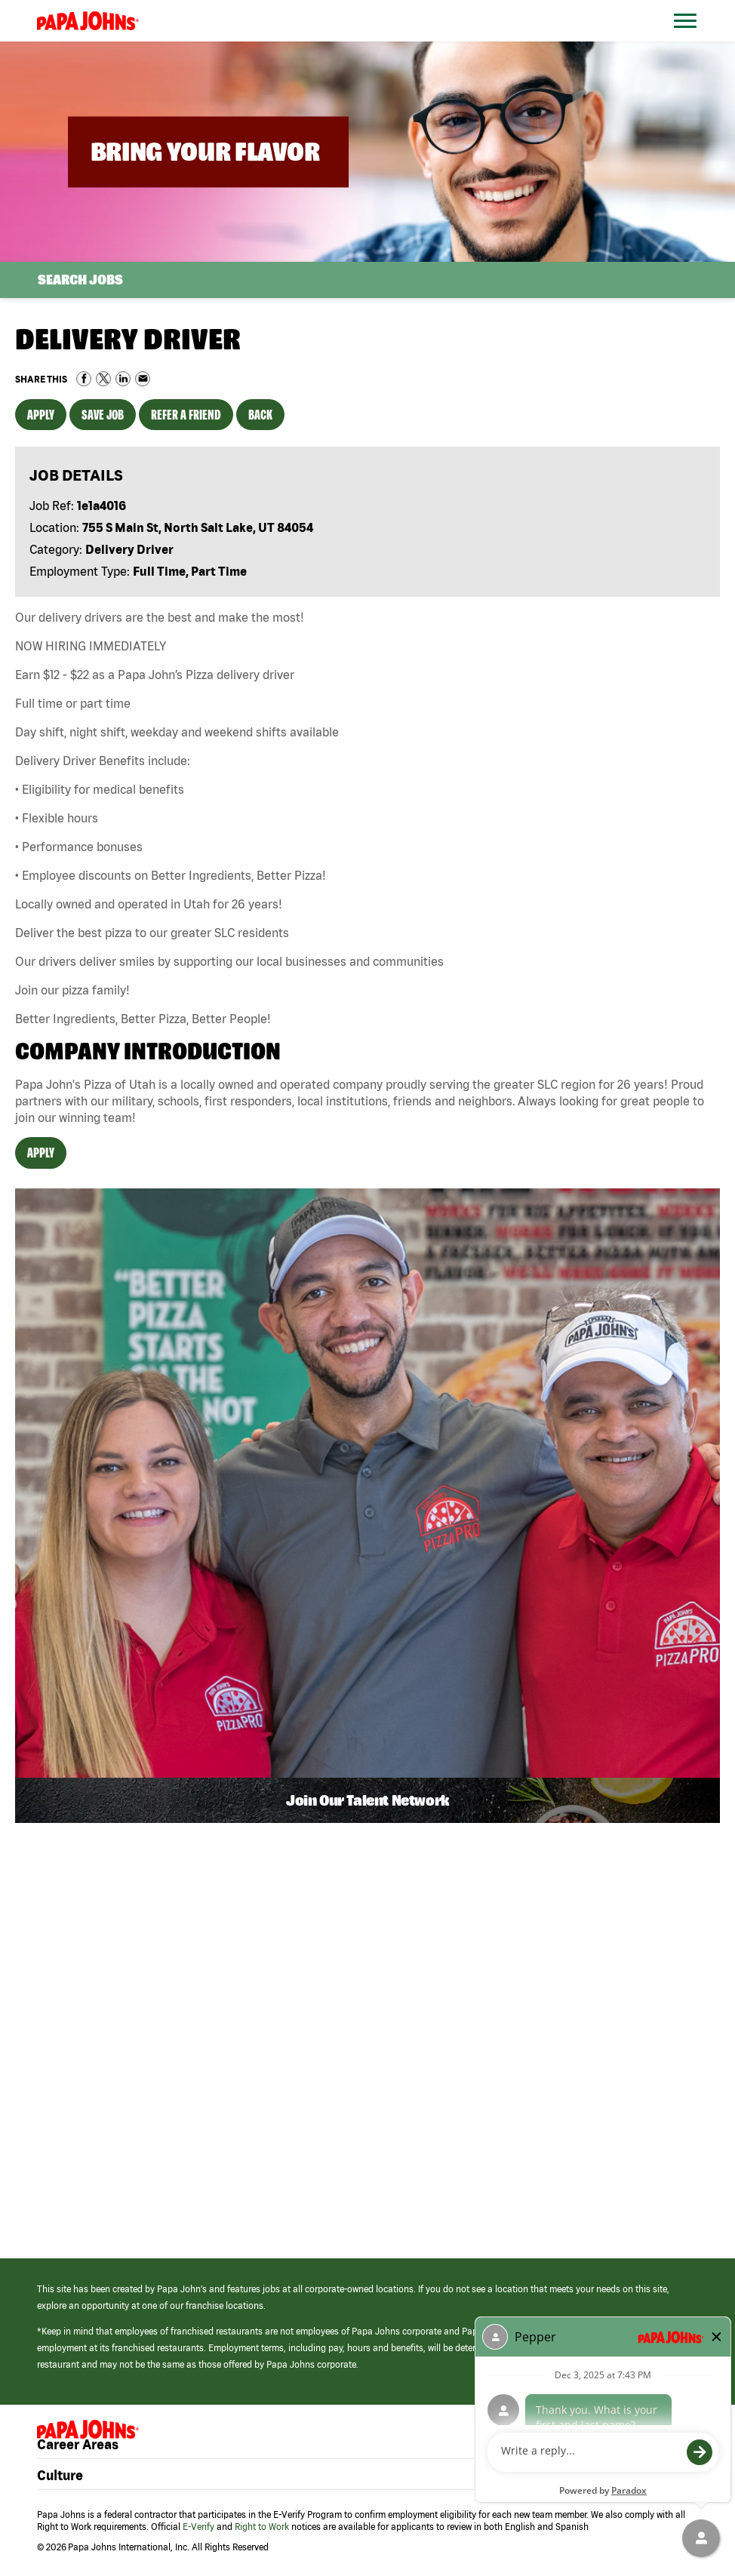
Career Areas (77, 2444)
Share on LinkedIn (123, 378)
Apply (40, 415)
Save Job (102, 415)
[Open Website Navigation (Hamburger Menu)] (692, 39)
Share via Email (142, 378)
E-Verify (198, 2526)
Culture (60, 2475)
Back (260, 415)
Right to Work (262, 2526)
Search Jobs (80, 279)
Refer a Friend (186, 415)
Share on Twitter (103, 378)
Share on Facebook (83, 378)
